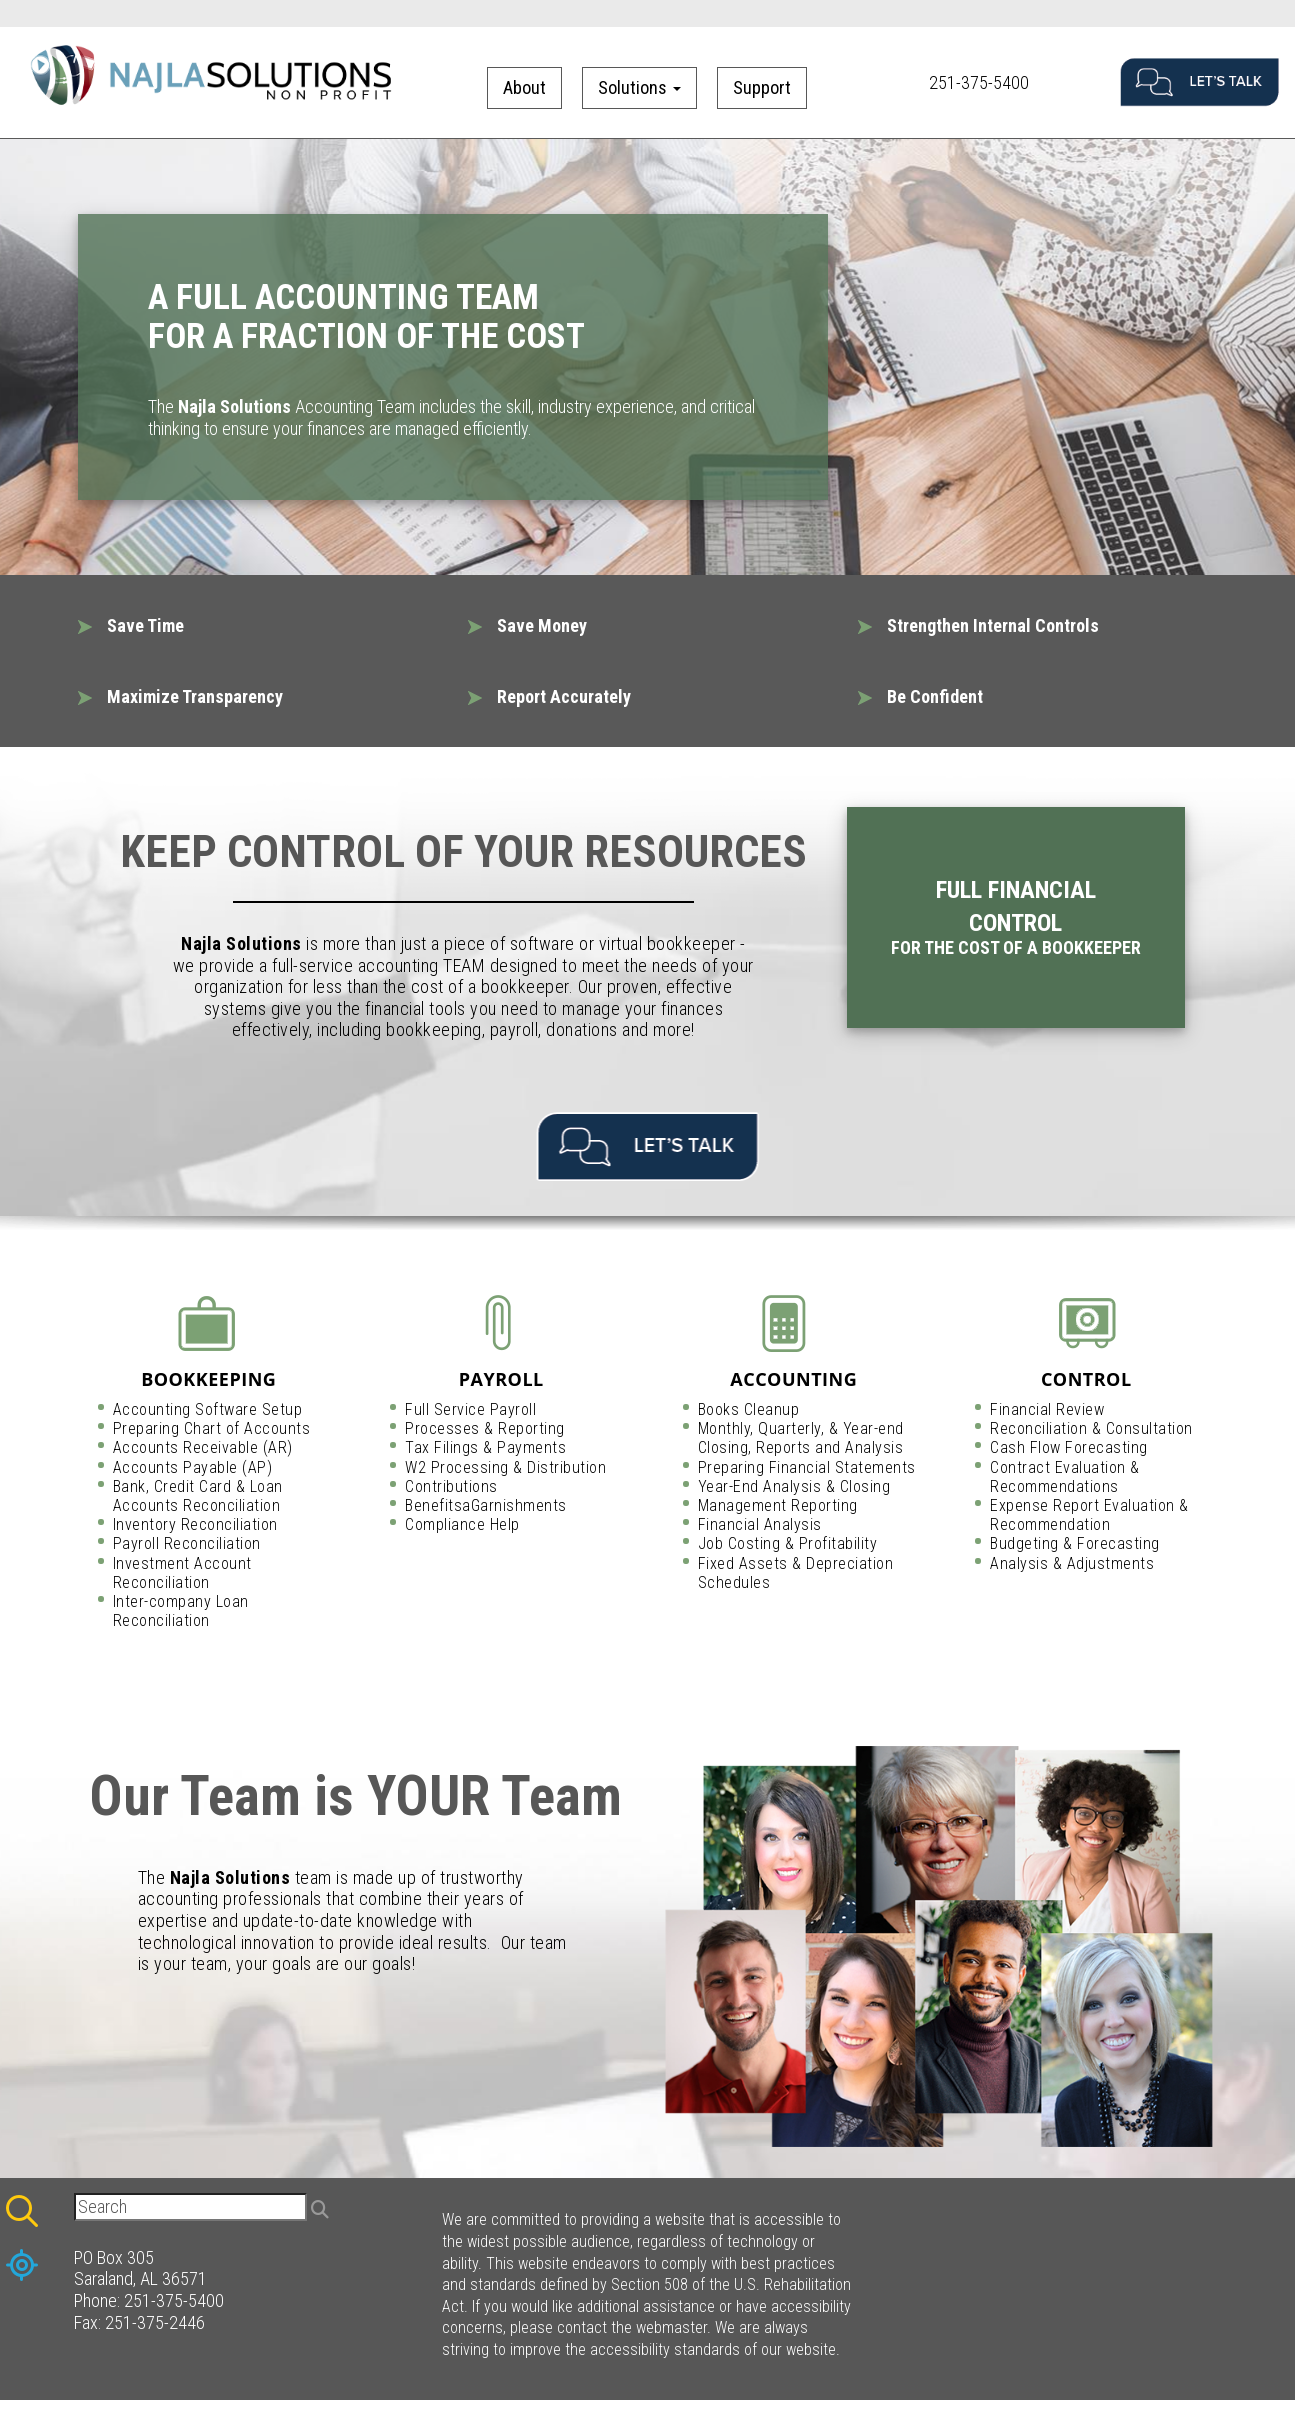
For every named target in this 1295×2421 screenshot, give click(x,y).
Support (762, 87)
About (524, 87)
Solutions (639, 87)
